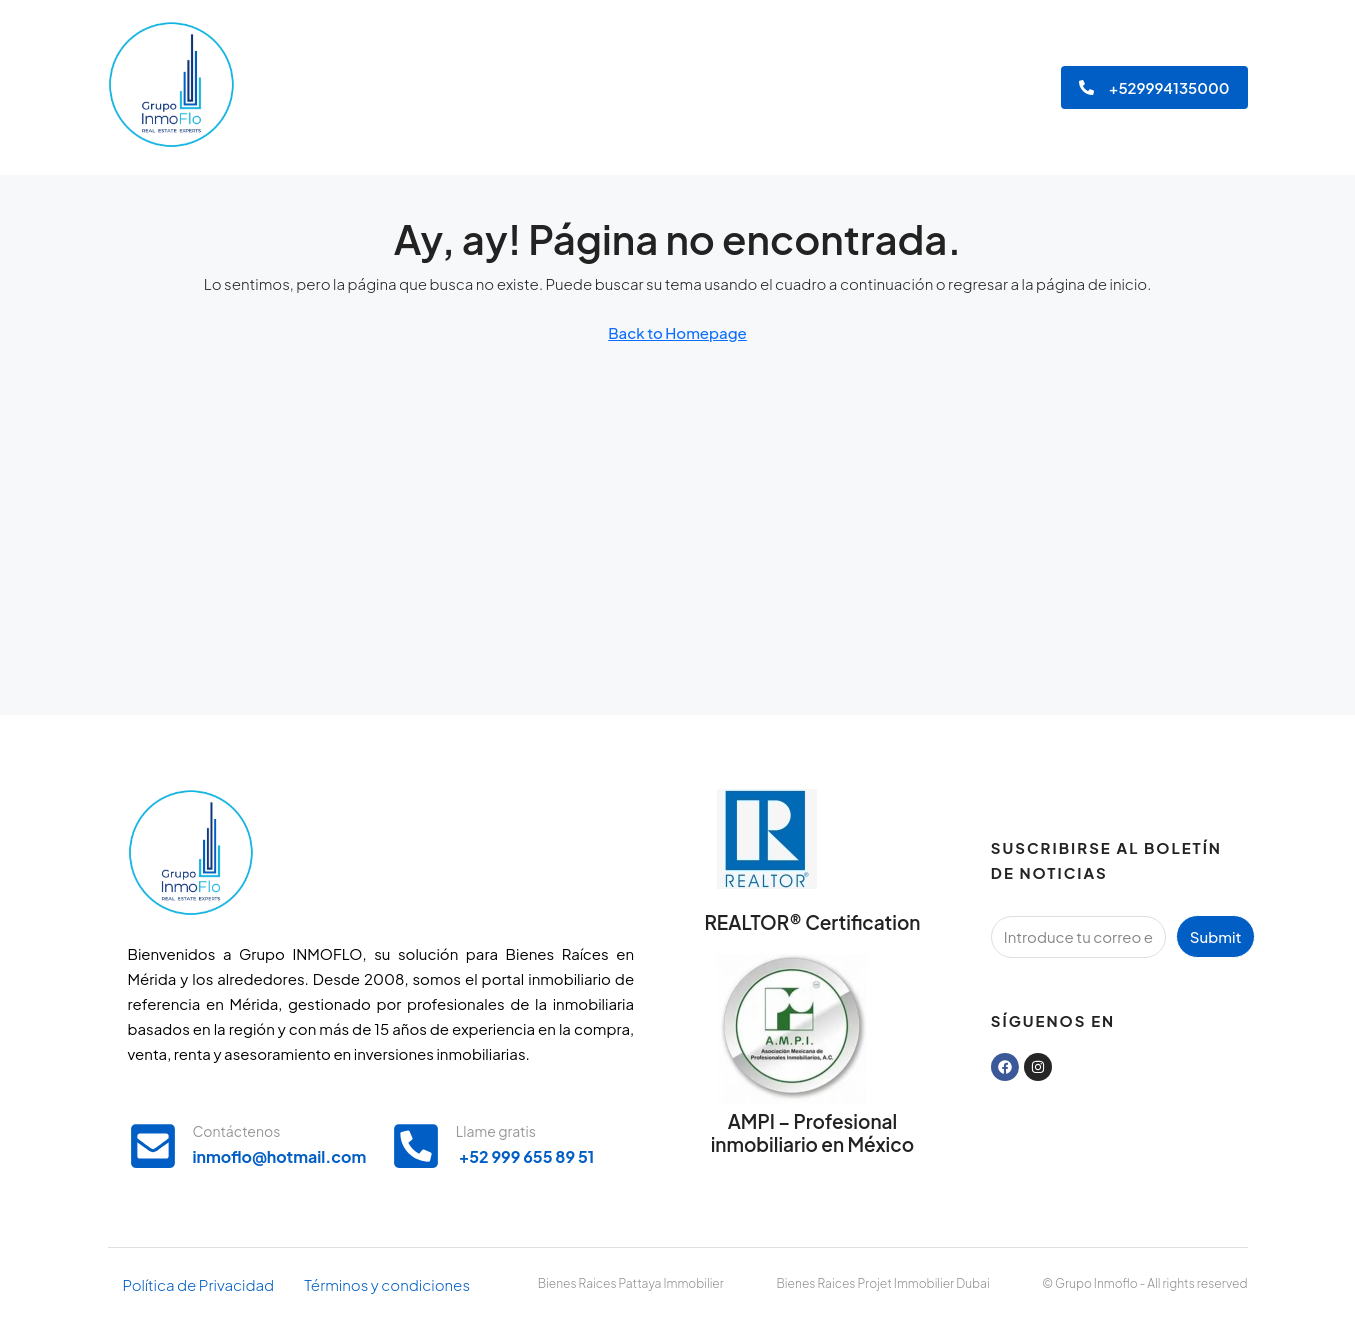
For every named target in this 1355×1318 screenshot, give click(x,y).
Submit (1216, 936)
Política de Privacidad (199, 1284)
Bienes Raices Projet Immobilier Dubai (883, 1283)
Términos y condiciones (387, 1284)
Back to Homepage (677, 332)
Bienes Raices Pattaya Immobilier (631, 1283)
